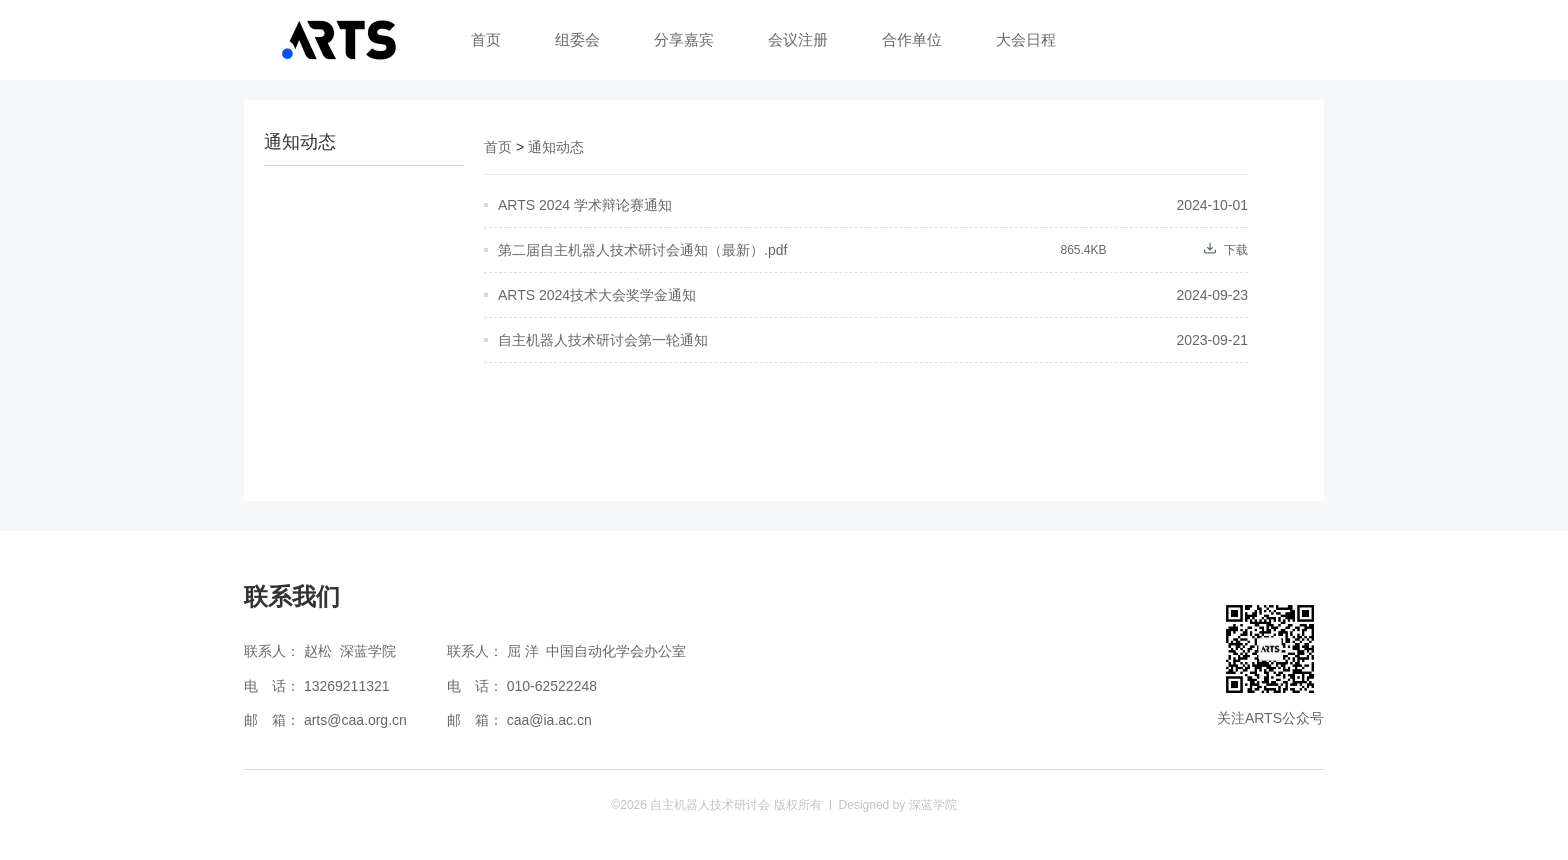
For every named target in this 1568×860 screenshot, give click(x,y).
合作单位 (912, 39)
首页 (486, 39)
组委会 (577, 39)
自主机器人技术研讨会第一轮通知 (603, 340)
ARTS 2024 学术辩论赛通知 (585, 205)
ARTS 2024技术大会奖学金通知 (597, 295)
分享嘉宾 (684, 39)
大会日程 (1026, 39)
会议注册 (798, 39)
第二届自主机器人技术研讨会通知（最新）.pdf (642, 250)
